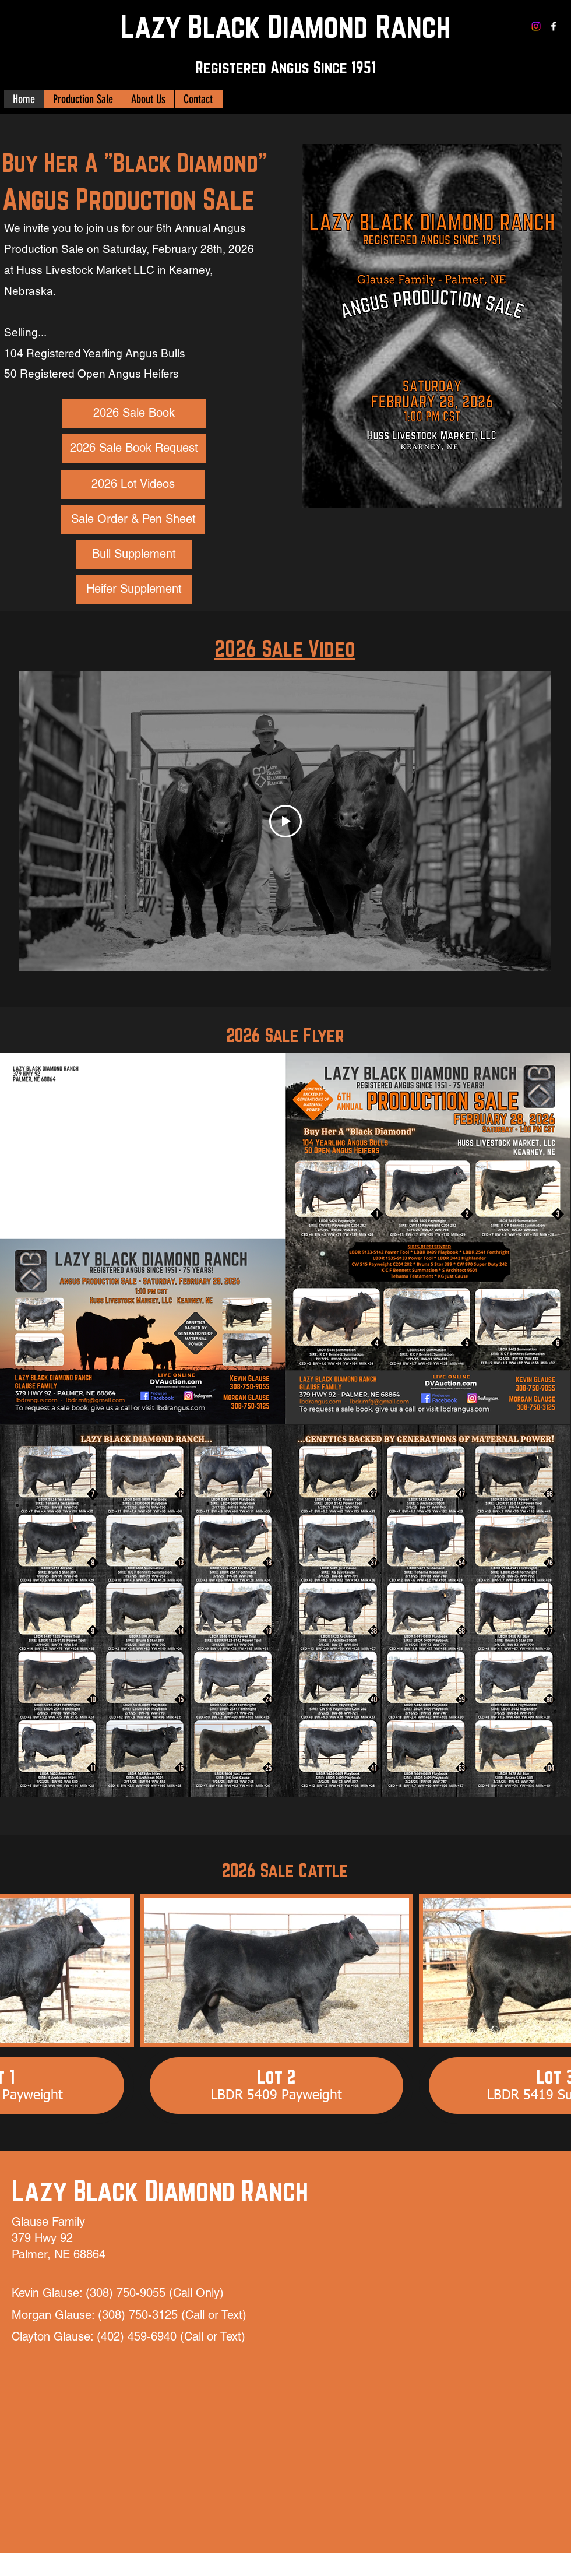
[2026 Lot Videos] (133, 484)
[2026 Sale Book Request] (134, 448)
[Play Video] (285, 821)
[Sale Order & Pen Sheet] (133, 519)
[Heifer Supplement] (134, 589)
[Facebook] (553, 26)
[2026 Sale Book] (134, 413)
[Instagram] (536, 26)
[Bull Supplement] (134, 554)
